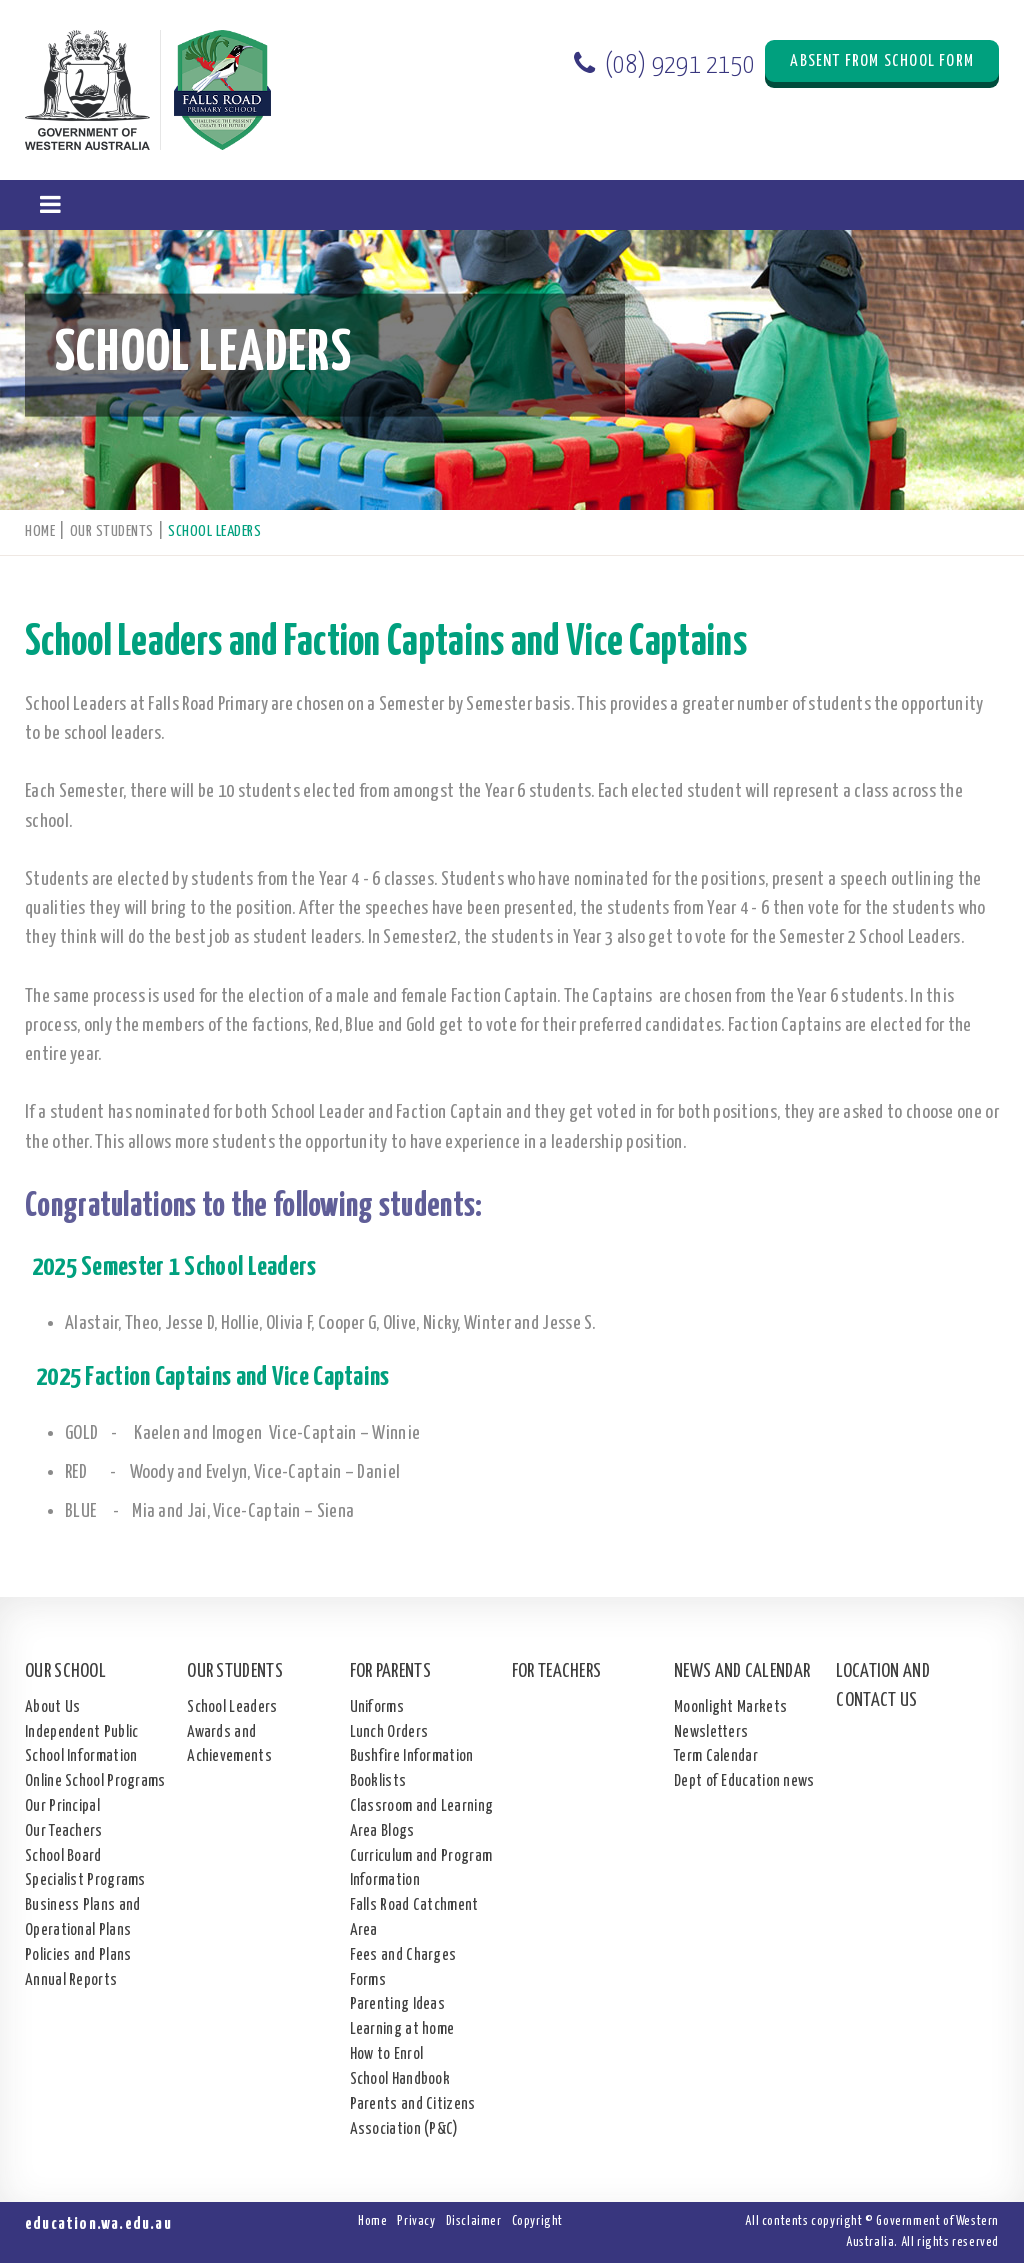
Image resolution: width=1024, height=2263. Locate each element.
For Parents (390, 1671)
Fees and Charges (403, 1955)
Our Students (235, 1671)
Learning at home (402, 2029)
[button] (50, 205)
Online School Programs (95, 1781)
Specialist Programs (85, 1880)
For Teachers (557, 1671)
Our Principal (62, 1806)
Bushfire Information (412, 1756)
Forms (368, 1980)
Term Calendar (716, 1756)
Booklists (378, 1781)
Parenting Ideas (398, 2004)
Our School (65, 1671)
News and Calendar (742, 1671)
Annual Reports (71, 1980)
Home (372, 2221)
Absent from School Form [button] (882, 61)
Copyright (537, 2221)
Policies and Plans (78, 1955)
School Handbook (400, 2079)
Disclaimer (474, 2221)
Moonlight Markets (730, 1707)
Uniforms (377, 1707)
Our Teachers (64, 1831)
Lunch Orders (389, 1732)
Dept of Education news (744, 1781)
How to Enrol (387, 2054)
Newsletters (711, 1732)
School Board (63, 1856)
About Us (52, 1707)
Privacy (416, 2221)
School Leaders (232, 1707)
